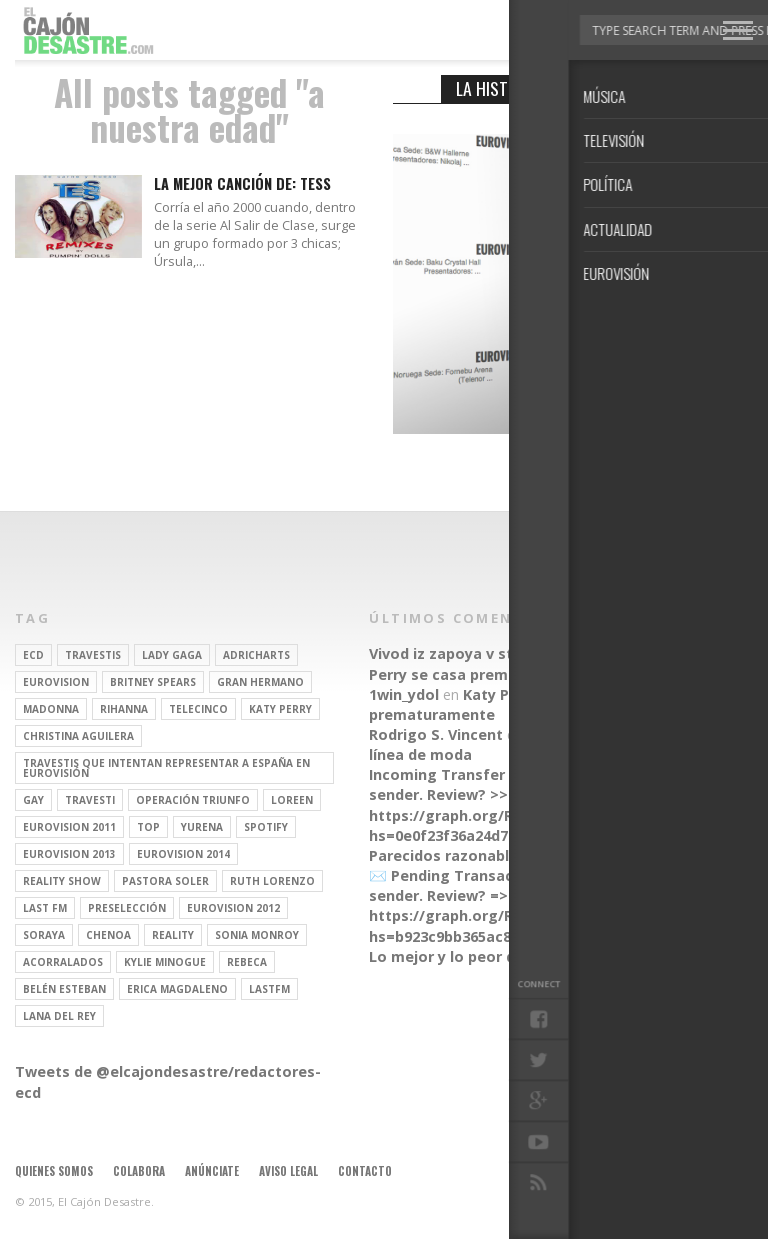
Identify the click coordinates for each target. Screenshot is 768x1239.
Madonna (51, 709)
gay (33, 800)
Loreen (292, 800)
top (148, 827)
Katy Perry (280, 709)
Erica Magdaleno (177, 989)
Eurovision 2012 (233, 908)
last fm (45, 908)
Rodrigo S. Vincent (436, 734)
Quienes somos (54, 1171)
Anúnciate (212, 1171)
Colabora (139, 1171)
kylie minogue (165, 962)
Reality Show (62, 881)
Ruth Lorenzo (272, 881)
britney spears (153, 682)
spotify (266, 827)
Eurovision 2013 (69, 854)
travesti (90, 800)
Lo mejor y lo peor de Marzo (471, 956)
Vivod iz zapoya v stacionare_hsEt (492, 653)
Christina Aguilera (78, 736)
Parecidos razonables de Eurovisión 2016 (516, 855)
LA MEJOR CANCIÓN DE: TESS (242, 184)
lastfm (269, 989)
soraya (44, 935)
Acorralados (63, 962)
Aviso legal (288, 1171)
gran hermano (260, 682)
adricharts (256, 655)
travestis (93, 655)
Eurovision (56, 682)
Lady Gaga (172, 655)
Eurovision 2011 (69, 827)
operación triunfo (193, 800)
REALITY (173, 935)
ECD (33, 655)
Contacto (365, 1171)
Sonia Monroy (257, 935)
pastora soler (165, 881)
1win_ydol (404, 694)
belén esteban (64, 989)
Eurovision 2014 (183, 854)
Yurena (202, 827)
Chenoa (108, 935)
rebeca (247, 962)
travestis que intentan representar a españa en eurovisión (166, 768)
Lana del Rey (59, 1016)
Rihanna (124, 709)
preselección (127, 908)
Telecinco (198, 709)
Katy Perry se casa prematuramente (520, 663)
